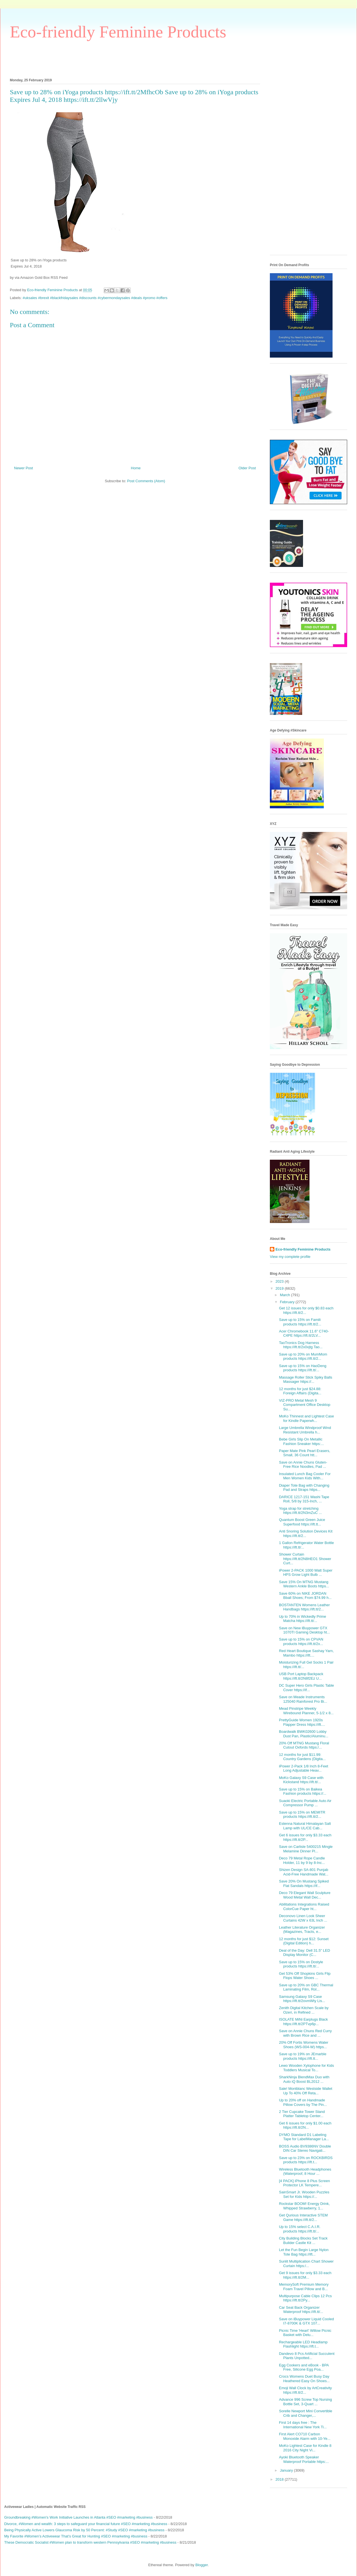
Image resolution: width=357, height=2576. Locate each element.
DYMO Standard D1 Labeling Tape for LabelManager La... (304, 2137)
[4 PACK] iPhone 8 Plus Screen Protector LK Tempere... (304, 2183)
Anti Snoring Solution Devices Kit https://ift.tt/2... (305, 1533)
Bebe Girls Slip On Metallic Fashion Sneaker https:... (301, 1441)
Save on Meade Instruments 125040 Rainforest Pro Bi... (303, 1699)
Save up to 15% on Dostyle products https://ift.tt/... (301, 1964)
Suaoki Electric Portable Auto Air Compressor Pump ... (305, 1803)
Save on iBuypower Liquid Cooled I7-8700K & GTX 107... (306, 2321)
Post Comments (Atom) (146, 481)
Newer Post (23, 468)
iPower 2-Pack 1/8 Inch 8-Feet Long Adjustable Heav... (303, 1768)
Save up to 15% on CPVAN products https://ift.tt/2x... (301, 1641)
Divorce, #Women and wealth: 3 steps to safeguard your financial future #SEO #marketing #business (85, 2524)
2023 (280, 1281)
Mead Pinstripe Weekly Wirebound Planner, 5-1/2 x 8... (306, 1710)
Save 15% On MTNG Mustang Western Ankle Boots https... (304, 1584)
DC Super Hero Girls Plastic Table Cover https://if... (306, 1687)
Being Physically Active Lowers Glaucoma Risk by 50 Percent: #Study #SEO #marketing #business (84, 2530)
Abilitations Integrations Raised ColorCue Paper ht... (304, 1906)
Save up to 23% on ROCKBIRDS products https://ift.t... (306, 2160)
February (288, 1302)
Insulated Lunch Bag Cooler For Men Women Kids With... (305, 1476)
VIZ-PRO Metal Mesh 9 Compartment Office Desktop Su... (304, 1404)
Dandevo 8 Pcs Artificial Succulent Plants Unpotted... (306, 2355)
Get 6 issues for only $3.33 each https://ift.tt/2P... (305, 1837)
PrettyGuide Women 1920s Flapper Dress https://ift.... (302, 1722)
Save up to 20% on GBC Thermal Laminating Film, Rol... (306, 1987)
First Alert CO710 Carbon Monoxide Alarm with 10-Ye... (304, 2436)
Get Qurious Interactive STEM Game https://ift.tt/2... (303, 2217)
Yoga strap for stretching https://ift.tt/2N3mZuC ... (300, 1510)
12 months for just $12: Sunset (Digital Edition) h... (303, 1941)
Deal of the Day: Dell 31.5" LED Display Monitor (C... (304, 1952)
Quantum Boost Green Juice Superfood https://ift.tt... (302, 1522)
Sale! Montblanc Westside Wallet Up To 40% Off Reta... (305, 2090)
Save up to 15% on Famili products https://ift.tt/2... (300, 1322)
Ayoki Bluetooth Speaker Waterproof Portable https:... (304, 2459)
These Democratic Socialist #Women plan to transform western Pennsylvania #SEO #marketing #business (90, 2542)
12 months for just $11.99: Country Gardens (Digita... (302, 1757)
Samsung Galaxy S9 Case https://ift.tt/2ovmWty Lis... (302, 1998)
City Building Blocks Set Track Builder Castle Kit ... (303, 2240)
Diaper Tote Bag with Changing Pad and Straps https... (304, 1487)
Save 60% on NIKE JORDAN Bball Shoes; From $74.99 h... (305, 1595)
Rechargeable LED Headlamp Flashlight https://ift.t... (303, 2344)
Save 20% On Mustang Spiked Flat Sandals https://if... (304, 1883)
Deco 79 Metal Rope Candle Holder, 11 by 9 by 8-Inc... (302, 1860)
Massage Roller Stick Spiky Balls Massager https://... (305, 1379)
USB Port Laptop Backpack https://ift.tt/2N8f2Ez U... (301, 1676)
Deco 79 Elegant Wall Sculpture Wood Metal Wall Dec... (304, 1895)
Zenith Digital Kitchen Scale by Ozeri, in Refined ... (303, 2010)
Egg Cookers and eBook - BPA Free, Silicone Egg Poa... (304, 2367)
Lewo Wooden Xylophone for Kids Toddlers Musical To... (306, 2067)
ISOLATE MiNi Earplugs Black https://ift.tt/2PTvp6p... (303, 2021)
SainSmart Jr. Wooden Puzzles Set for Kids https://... (304, 2194)
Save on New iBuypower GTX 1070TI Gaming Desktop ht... (304, 1630)
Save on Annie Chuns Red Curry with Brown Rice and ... (305, 2033)
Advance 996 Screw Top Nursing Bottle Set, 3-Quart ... (305, 2401)
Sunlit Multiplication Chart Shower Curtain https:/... (306, 2263)
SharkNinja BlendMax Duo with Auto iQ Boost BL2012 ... (304, 2079)
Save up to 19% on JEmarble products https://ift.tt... (302, 2056)
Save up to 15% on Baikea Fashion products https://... (302, 1791)
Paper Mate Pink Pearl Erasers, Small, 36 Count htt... (304, 1453)
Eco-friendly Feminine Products (118, 32)
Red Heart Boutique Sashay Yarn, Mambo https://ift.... (306, 1653)
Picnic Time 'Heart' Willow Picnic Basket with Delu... (305, 2332)
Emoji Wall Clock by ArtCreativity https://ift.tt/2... (305, 2390)
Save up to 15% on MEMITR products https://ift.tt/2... (302, 1814)
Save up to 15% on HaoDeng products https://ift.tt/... (302, 1368)
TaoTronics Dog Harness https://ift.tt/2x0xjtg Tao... (300, 1345)
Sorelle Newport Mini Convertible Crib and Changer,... (305, 2413)
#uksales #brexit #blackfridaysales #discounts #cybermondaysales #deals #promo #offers (95, 298)
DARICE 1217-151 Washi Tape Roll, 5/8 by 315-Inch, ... (304, 1499)
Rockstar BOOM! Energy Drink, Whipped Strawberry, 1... (304, 2206)
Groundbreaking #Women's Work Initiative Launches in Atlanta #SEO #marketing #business (78, 2517)
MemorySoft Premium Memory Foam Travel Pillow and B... (303, 2286)
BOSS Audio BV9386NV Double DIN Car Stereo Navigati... (305, 2148)
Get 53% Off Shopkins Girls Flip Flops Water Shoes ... (304, 1975)
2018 (280, 2479)
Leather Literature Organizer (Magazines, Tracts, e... (302, 1929)
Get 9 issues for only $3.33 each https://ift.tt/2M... (305, 2275)
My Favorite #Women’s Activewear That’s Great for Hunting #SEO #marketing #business (75, 2536)
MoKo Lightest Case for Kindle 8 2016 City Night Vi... (305, 2447)
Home (136, 468)
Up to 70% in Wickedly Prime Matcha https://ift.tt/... (302, 1618)
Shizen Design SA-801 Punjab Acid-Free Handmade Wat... (303, 1872)
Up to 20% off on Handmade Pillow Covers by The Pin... (303, 2102)
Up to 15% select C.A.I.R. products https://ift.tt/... (299, 2229)
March (285, 1295)
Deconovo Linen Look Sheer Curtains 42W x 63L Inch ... (303, 1918)
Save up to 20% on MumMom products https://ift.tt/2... (303, 1356)
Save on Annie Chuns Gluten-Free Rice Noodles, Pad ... (303, 1464)
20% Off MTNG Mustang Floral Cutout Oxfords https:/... (304, 1745)
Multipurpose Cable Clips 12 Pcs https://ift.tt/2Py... (305, 2298)
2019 (280, 1288)
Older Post (247, 468)
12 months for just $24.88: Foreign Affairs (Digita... (300, 1391)
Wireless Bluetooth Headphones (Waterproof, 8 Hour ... (305, 2171)
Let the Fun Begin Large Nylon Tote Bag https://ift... (303, 2252)
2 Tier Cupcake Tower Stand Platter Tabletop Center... (302, 2114)
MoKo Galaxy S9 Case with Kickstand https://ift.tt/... (301, 1780)
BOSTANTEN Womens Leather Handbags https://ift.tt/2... (304, 1607)
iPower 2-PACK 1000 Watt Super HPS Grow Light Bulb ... (305, 1572)
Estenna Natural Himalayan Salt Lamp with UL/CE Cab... (305, 1825)
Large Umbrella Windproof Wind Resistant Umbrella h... (305, 1430)
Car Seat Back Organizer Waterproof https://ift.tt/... (301, 2309)
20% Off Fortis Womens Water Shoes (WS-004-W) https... (303, 2044)
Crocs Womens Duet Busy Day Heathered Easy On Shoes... (304, 2378)
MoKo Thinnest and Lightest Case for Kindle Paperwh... (306, 1418)
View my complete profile (290, 1257)
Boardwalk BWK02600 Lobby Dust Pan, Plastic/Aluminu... (303, 1733)
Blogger (201, 2565)
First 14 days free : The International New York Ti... (303, 2424)
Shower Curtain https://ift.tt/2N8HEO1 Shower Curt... (305, 1558)
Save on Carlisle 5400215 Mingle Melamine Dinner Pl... (306, 1849)
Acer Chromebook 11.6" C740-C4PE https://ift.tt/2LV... (304, 1333)
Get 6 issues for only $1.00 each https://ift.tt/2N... (305, 2125)
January (287, 2470)
